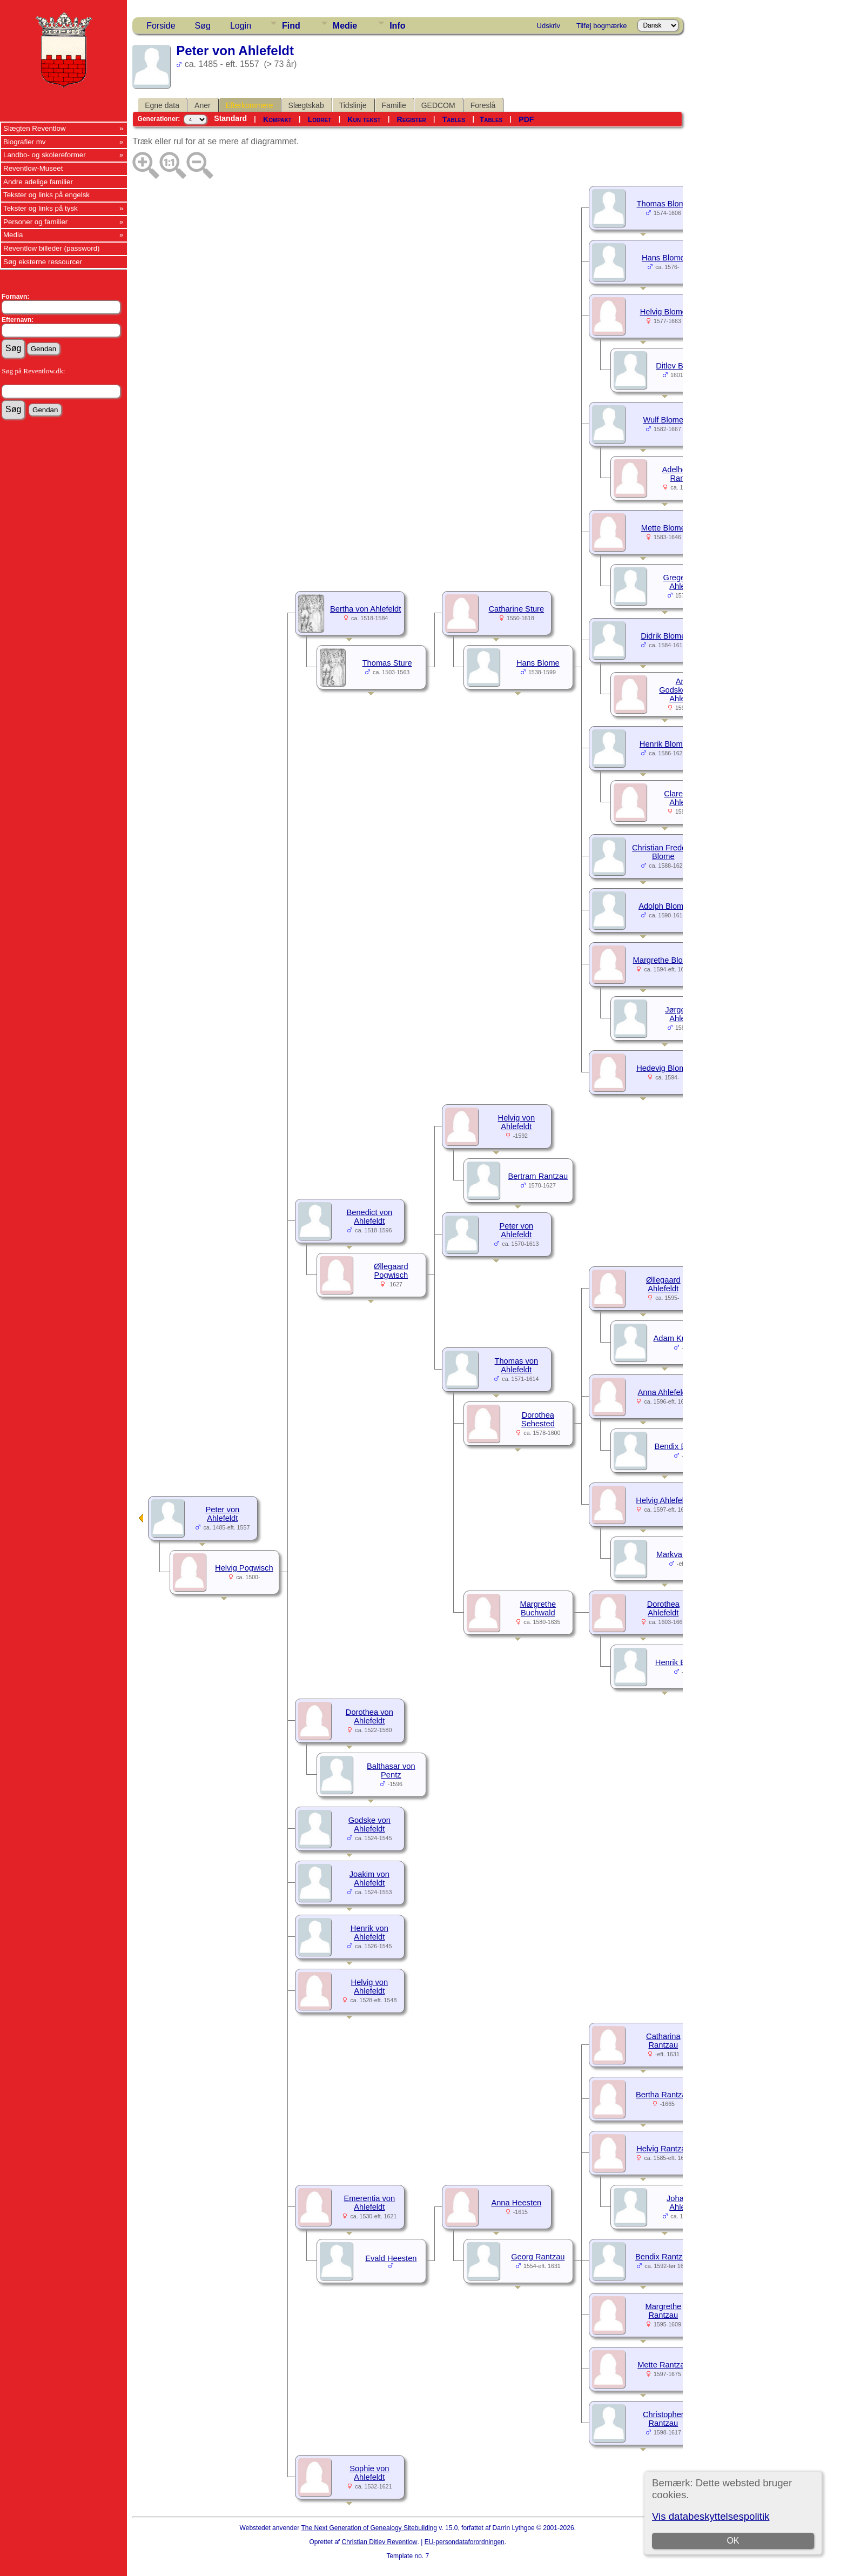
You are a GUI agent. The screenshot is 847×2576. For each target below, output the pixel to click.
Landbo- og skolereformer (44, 155)
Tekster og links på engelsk (46, 195)
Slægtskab (306, 105)
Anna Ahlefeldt (663, 1392)
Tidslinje (353, 105)
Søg (203, 25)
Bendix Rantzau (663, 2256)
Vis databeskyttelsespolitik (710, 2516)
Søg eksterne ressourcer (42, 262)
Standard (230, 118)
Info (397, 25)
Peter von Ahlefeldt (516, 1230)
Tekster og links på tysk (40, 208)
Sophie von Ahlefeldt (369, 2472)
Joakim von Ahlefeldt (369, 1878)
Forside (160, 25)
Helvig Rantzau (663, 2148)
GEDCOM (438, 105)
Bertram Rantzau (538, 1176)
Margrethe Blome (663, 960)
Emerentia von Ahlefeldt (369, 2202)
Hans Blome (663, 257)
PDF (526, 119)
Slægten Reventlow (34, 128)
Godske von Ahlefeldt (369, 1824)
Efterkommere (249, 105)
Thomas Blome (663, 203)
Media (13, 235)
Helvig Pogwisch (244, 1568)
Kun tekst (363, 119)
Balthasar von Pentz (391, 1770)
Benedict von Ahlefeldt (369, 1216)
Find (291, 25)
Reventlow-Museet (33, 168)
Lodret (320, 119)
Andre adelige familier (38, 182)
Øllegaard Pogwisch (391, 1270)
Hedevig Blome (663, 1068)
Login (240, 25)
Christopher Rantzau (663, 2418)
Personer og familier (35, 222)
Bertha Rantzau (663, 2094)
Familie (394, 105)
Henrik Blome (663, 744)
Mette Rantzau (663, 2364)
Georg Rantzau (537, 2256)
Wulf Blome (663, 419)
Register (411, 119)
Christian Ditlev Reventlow (379, 2542)
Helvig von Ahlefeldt (516, 1122)
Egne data (162, 105)
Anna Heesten (516, 2202)
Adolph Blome (663, 906)
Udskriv (548, 26)
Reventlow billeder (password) (51, 248)
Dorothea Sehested (538, 1419)
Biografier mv (24, 142)
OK (733, 2540)
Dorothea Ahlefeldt (663, 1608)
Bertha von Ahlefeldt (365, 609)
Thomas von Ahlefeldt (517, 1365)
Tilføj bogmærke (601, 26)
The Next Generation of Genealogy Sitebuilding (369, 2528)
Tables (453, 119)
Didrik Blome (663, 636)
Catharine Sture (516, 609)
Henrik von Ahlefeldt (369, 1932)
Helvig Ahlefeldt (663, 1500)
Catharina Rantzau (663, 2040)
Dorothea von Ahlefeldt (369, 1716)
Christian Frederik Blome (663, 852)
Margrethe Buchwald (538, 1608)
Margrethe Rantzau (663, 2310)
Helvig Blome (663, 311)
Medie (345, 25)
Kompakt (277, 119)
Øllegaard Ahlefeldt (663, 1284)
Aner (202, 105)
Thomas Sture (387, 663)
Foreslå (483, 105)
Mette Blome (663, 528)
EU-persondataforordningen (465, 2542)
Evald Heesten (390, 2258)
